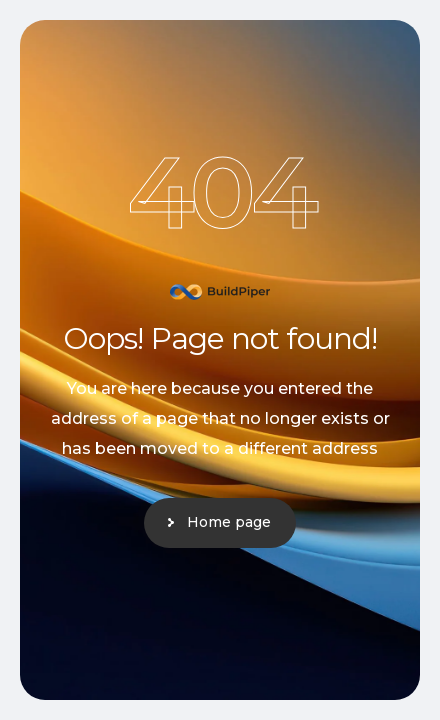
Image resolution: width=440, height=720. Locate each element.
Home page (229, 522)
